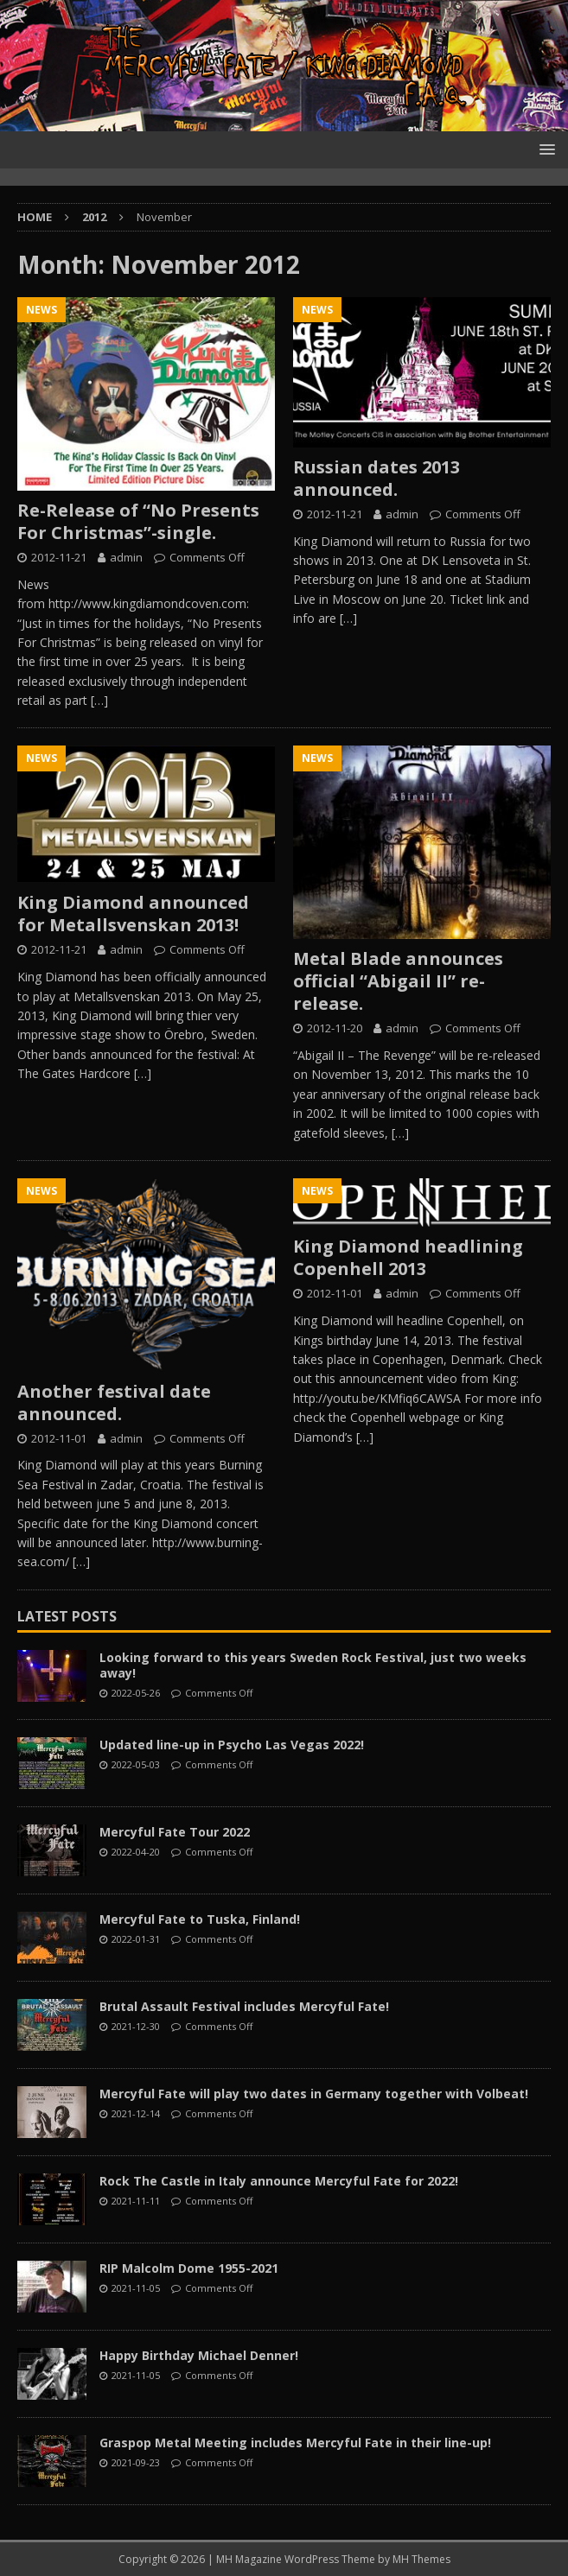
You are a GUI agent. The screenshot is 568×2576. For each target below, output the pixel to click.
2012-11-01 (58, 1438)
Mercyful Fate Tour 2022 (174, 1832)
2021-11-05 (136, 2287)
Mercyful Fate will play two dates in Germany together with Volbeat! (313, 2093)
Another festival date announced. (114, 1402)
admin (126, 557)
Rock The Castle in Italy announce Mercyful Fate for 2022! (278, 2181)
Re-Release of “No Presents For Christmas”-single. (138, 521)
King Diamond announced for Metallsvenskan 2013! (133, 913)
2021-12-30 (136, 2026)
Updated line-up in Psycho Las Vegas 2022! (231, 1744)
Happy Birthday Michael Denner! (198, 2355)
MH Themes (421, 2559)
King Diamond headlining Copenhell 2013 (408, 1257)
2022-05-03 (136, 1764)
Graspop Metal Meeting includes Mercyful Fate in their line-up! (295, 2442)
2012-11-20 (334, 1028)
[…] (99, 700)
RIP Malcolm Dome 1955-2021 (188, 2268)
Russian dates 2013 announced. (376, 478)
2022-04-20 (136, 1851)
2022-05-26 (136, 1692)
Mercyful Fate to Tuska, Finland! (199, 1919)
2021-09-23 (136, 2462)
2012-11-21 (58, 557)
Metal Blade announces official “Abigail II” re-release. (398, 981)
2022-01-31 (136, 1938)
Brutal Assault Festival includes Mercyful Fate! (244, 2006)
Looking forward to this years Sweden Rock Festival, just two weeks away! (313, 1665)
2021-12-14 (136, 2113)
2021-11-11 (136, 2200)
